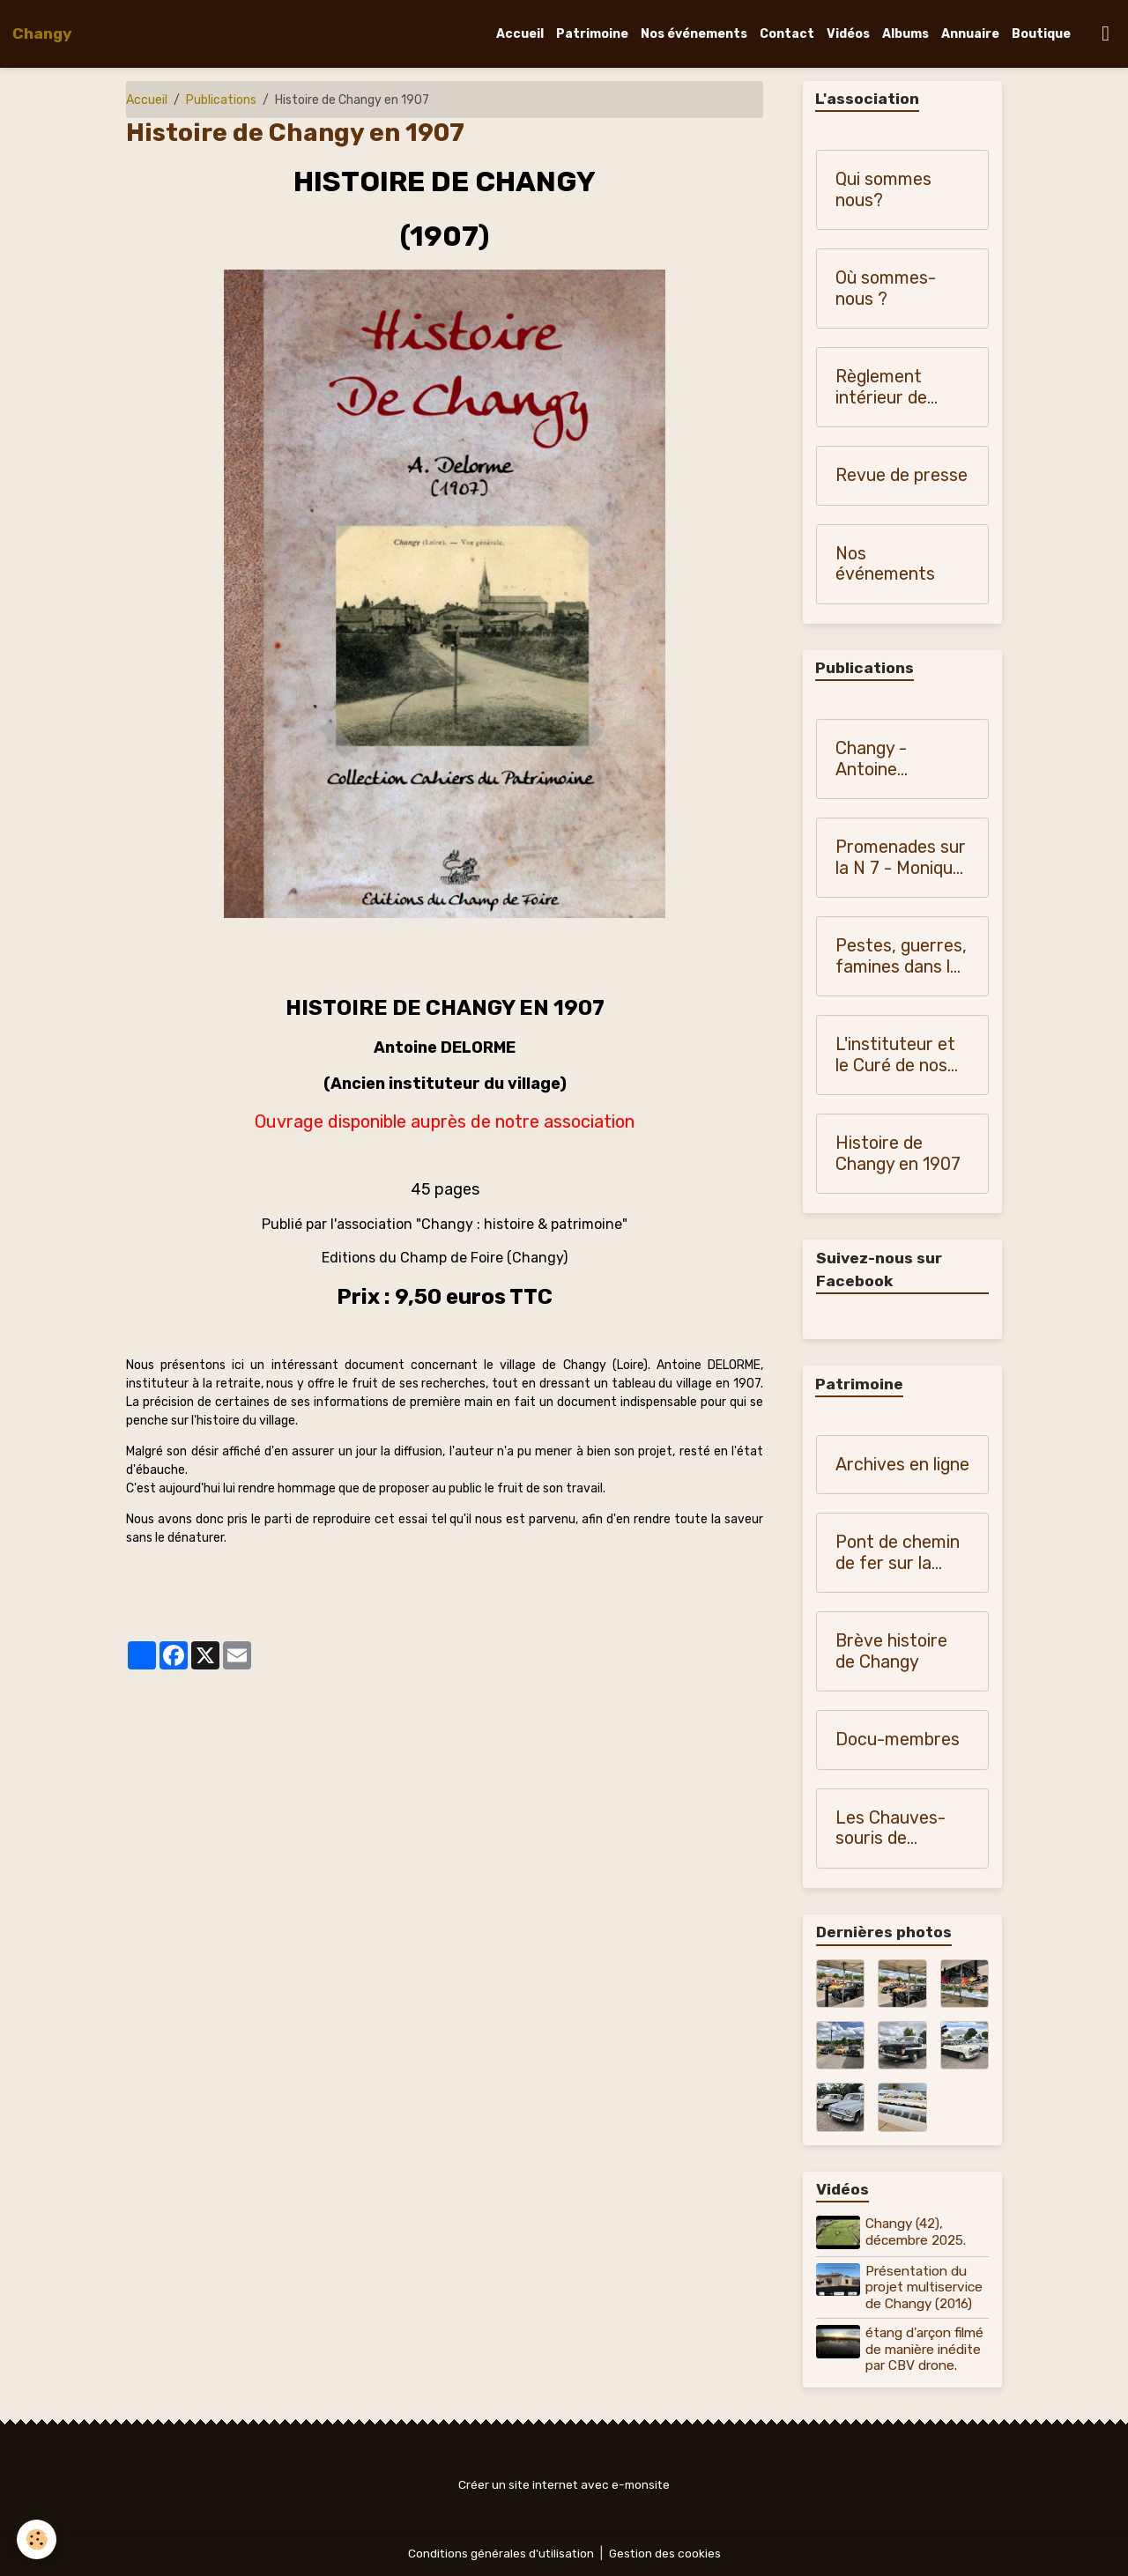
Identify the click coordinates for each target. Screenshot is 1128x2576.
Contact (787, 33)
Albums (905, 33)
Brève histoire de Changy (891, 1652)
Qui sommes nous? (883, 190)
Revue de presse (901, 476)
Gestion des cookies (666, 2553)
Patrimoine (592, 33)
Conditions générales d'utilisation (499, 2553)
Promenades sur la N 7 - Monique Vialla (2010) (900, 858)
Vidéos (848, 33)
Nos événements (694, 33)
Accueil (520, 33)
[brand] (41, 33)
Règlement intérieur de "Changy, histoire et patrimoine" (902, 388)
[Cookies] (37, 2539)
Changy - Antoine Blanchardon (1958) (885, 760)
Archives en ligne (902, 1465)
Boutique (1041, 33)
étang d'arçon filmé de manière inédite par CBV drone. (925, 2349)
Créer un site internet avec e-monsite (564, 2484)
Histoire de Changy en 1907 (898, 1154)
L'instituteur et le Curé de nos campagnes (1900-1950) (895, 1056)
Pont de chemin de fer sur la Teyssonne (897, 1553)
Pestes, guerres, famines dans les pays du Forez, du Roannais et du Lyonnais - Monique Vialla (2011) (901, 957)
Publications (221, 100)
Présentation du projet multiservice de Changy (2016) (924, 2287)
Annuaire (970, 33)
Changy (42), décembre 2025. (916, 2232)
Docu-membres (897, 1740)
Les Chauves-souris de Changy (890, 1829)
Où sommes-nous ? (885, 289)
